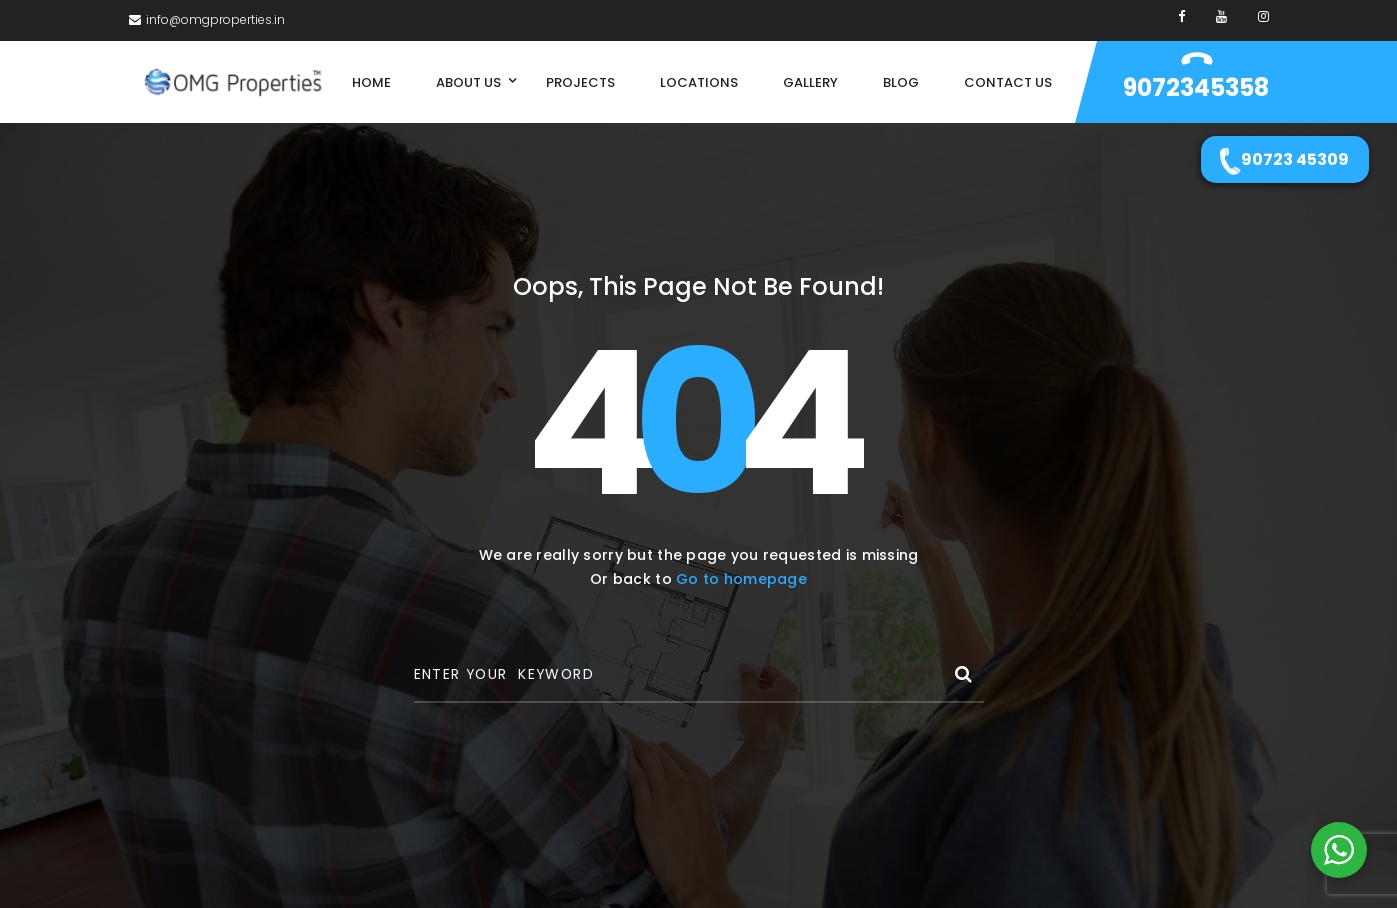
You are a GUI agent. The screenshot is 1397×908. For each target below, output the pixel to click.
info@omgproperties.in (207, 19)
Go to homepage (741, 579)
